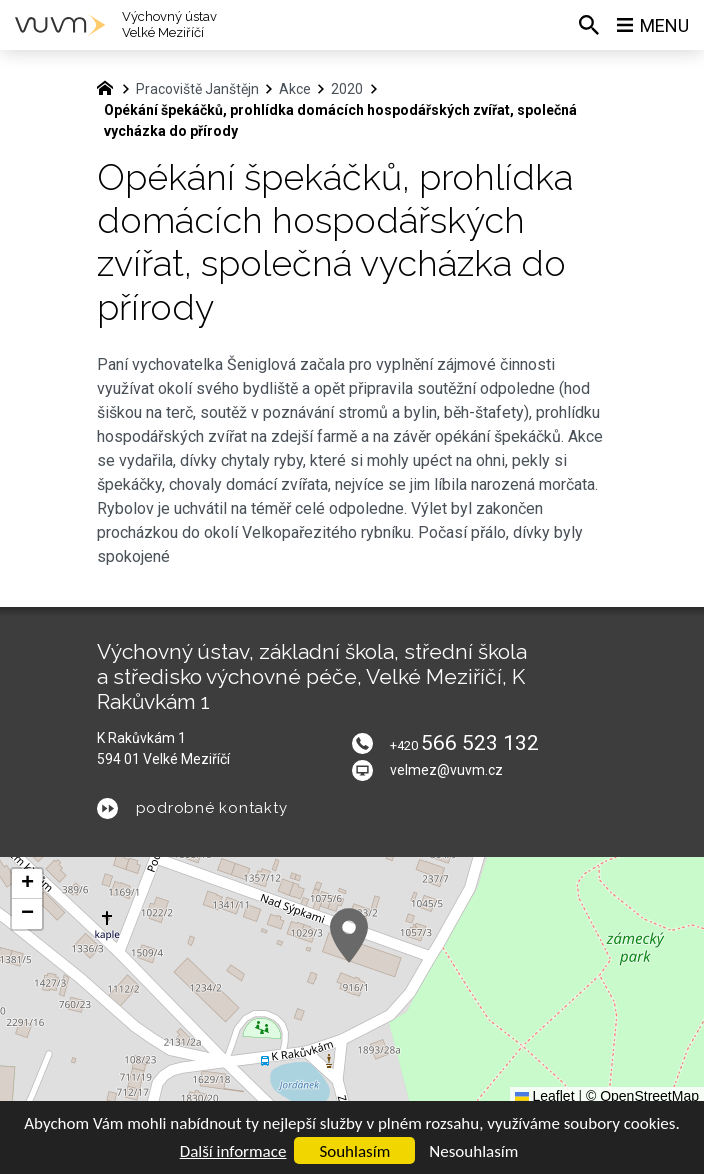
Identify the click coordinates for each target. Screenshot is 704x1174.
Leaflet (545, 1096)
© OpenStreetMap (642, 1096)
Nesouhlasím (473, 1151)
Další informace (233, 1151)
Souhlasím (354, 1151)
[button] (349, 935)
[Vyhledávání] (589, 25)
